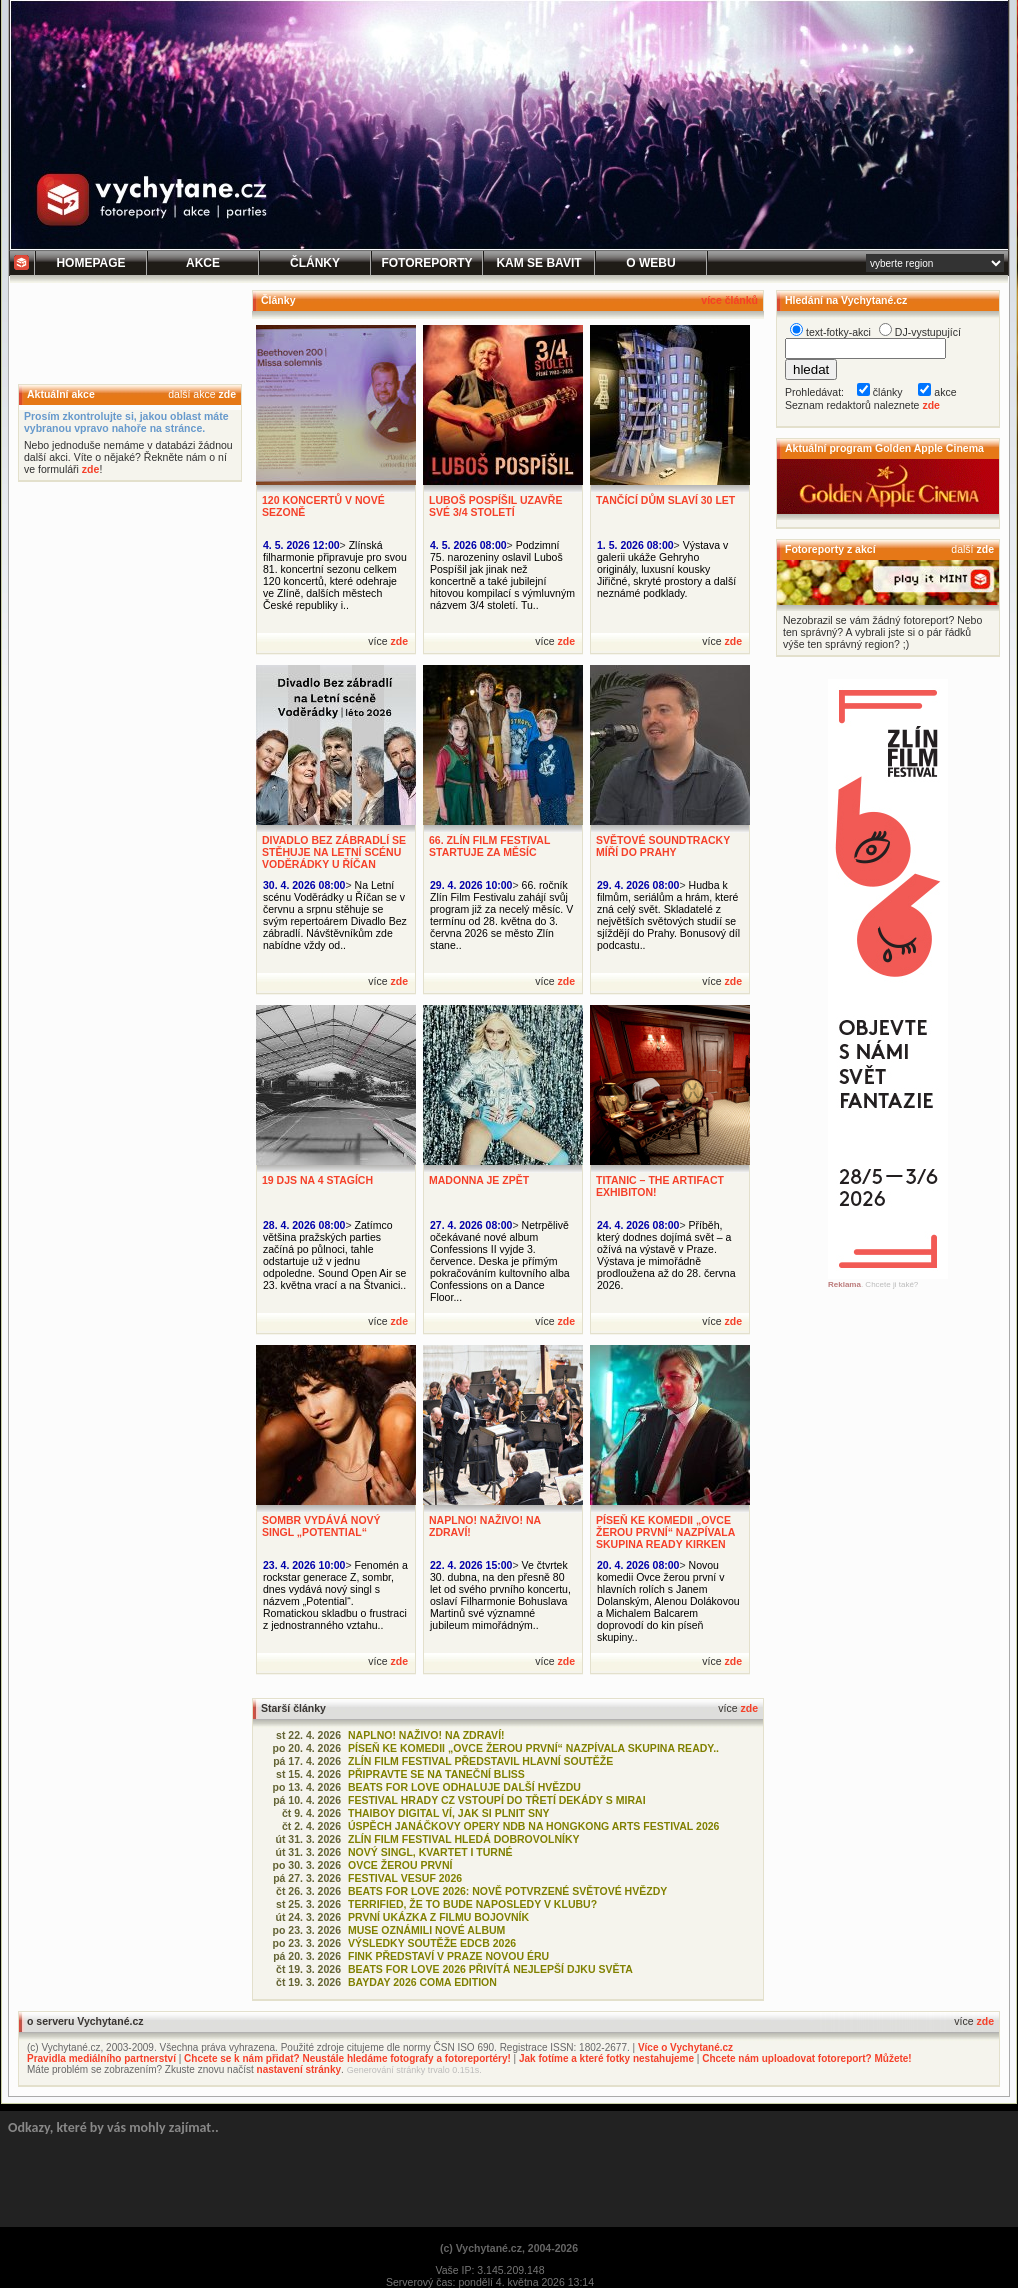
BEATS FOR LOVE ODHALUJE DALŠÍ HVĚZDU (464, 1787)
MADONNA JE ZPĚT (479, 1180)
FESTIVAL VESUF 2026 (405, 1878)
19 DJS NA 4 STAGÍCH (317, 1180)
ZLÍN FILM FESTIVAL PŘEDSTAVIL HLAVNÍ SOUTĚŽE (480, 1761)
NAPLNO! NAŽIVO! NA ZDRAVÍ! (426, 1735)
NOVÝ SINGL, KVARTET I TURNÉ (430, 1852)
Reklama (844, 1284)
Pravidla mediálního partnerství (101, 2058)
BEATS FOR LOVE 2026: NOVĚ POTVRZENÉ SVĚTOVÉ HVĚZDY (507, 1891)
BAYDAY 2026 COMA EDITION (422, 1982)
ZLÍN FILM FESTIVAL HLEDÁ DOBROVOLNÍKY (464, 1839)
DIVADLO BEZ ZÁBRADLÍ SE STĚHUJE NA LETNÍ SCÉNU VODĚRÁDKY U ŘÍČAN (334, 852)
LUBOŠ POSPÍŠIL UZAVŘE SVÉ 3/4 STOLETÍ (495, 506)
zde (227, 394)
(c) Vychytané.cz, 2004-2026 (509, 2248)
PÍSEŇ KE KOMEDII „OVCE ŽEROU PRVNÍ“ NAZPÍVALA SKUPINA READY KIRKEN (665, 1532)
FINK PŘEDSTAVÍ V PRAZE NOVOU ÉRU (448, 1956)
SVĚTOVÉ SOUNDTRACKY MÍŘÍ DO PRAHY (663, 846)
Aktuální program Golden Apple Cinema (884, 448)
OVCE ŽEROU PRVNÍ (400, 1865)
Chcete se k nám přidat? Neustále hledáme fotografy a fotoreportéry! (347, 2058)
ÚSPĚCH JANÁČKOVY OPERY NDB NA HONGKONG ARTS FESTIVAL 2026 (533, 1826)
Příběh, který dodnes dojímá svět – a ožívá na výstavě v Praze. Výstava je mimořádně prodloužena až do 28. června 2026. (666, 1255)
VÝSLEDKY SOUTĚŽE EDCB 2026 (432, 1943)
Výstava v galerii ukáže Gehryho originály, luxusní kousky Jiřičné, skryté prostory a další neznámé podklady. (666, 569)
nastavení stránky (299, 2069)
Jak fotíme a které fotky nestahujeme (606, 2058)
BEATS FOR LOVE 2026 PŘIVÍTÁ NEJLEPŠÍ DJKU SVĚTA (490, 1969)
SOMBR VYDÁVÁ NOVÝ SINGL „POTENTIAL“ (321, 1526)
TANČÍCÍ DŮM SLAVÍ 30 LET (665, 500)
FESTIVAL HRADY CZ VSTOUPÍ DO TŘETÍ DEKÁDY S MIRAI (497, 1800)
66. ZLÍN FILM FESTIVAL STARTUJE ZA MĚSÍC (489, 846)
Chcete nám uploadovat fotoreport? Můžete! (806, 2058)
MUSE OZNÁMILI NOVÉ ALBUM (426, 1930)
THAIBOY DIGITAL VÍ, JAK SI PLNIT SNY (449, 1813)
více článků (729, 300)
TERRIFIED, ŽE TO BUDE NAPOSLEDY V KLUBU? (472, 1904)
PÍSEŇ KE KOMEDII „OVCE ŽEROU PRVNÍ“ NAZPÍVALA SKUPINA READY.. (533, 1748)
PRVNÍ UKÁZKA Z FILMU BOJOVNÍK (438, 1917)
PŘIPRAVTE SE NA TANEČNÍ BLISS (436, 1774)
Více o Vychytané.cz (685, 2047)
